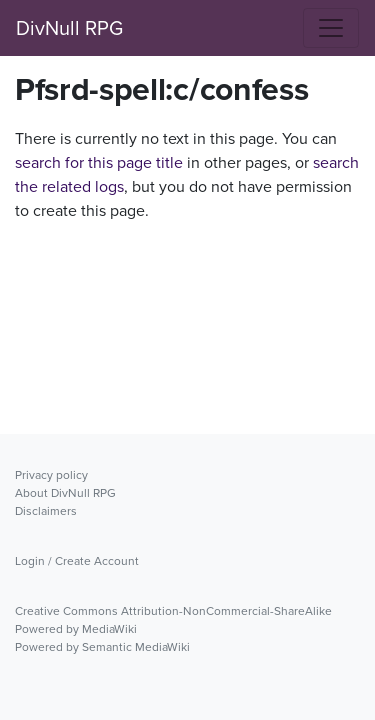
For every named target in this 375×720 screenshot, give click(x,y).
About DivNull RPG (65, 493)
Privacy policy (51, 475)
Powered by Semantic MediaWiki (102, 647)
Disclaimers (46, 511)
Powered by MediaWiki (76, 629)
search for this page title (99, 162)
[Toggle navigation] (331, 28)
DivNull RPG (69, 28)
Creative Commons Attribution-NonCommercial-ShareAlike (173, 611)
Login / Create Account (77, 561)
